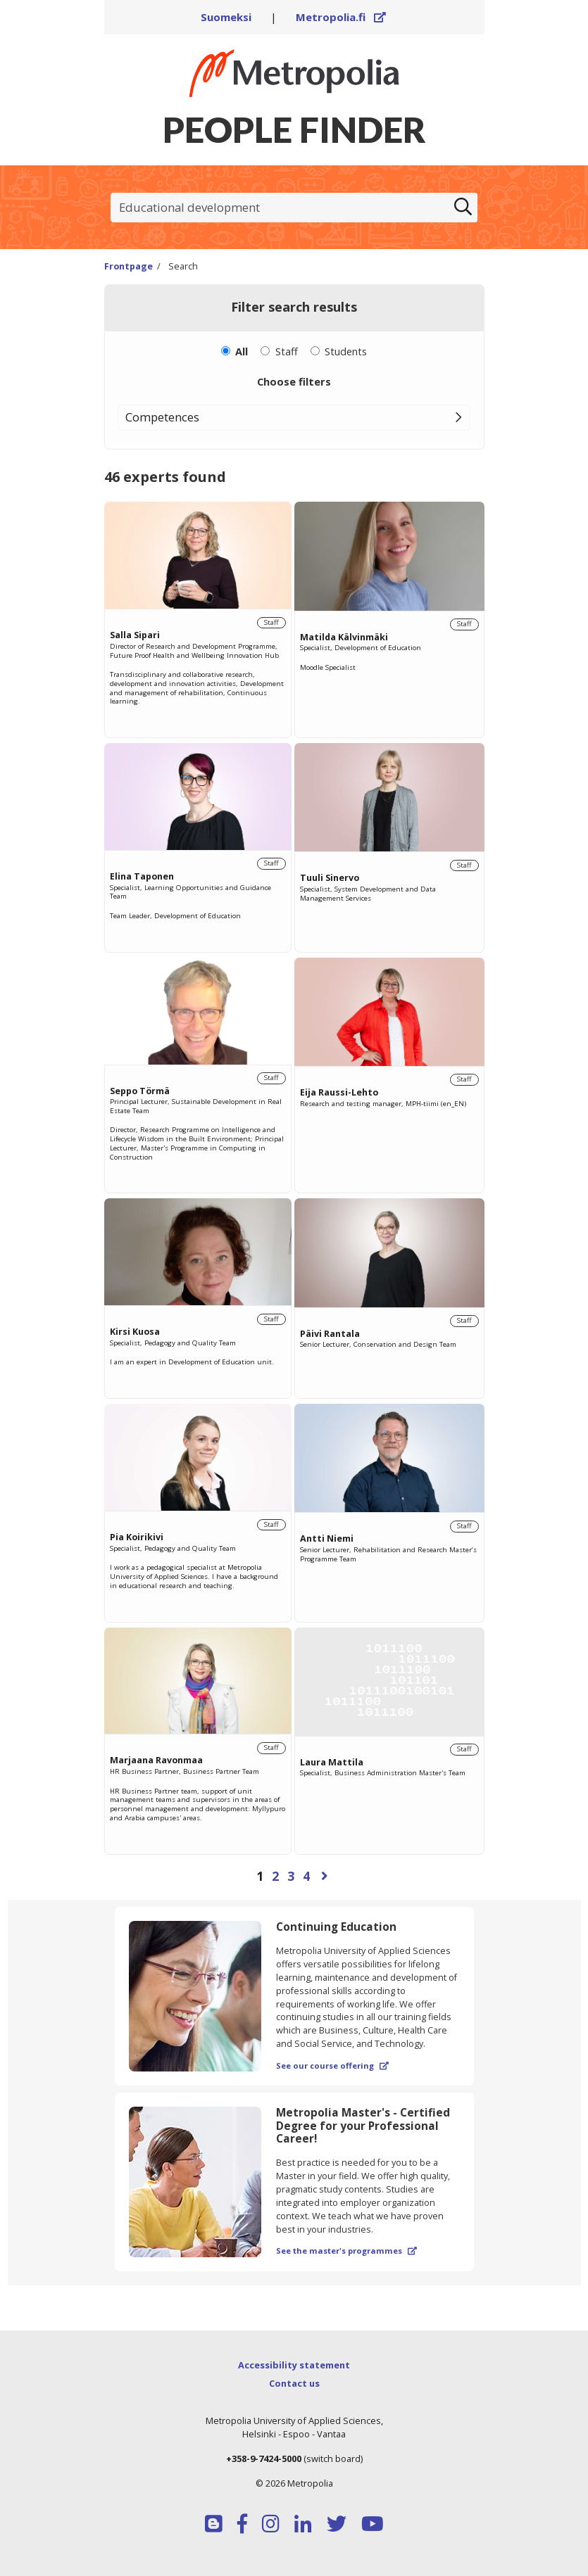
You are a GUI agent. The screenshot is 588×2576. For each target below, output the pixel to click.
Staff (286, 351)
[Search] (463, 207)
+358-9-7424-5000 (263, 2458)
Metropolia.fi (341, 17)
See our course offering (332, 2065)
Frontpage (128, 266)
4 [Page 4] (306, 1875)
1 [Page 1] (259, 1875)
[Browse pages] (294, 1876)
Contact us (294, 2383)
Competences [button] (162, 417)
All (241, 351)
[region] (294, 1197)
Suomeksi (226, 17)
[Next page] (325, 1875)
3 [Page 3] (290, 1875)
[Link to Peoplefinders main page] (294, 73)
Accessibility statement (294, 2365)
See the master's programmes (347, 2250)
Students (346, 351)
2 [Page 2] (275, 1875)
